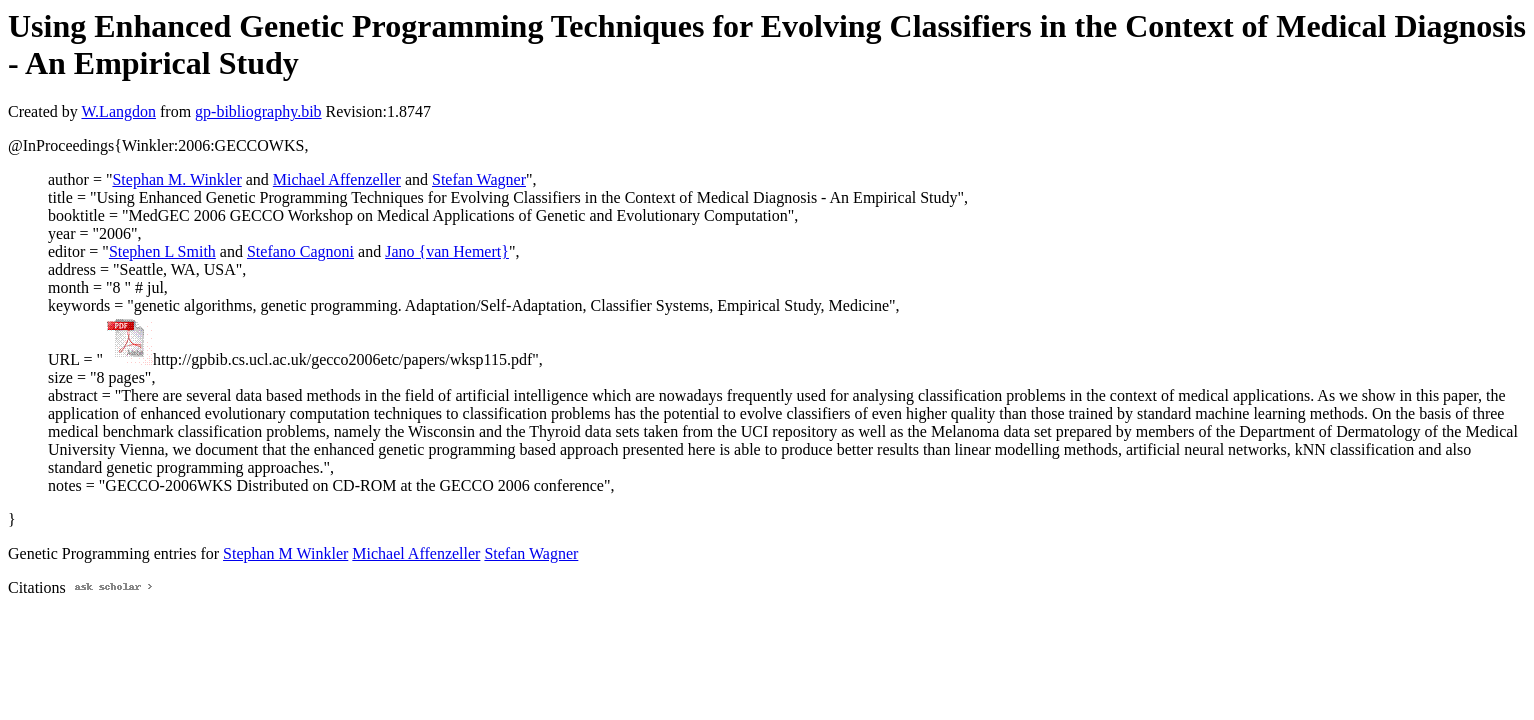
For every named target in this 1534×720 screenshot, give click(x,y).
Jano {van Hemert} (447, 251)
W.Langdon (118, 111)
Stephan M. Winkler (176, 179)
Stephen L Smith (162, 251)
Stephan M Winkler (285, 553)
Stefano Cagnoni (300, 251)
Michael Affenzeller (337, 179)
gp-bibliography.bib (258, 111)
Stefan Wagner (479, 179)
